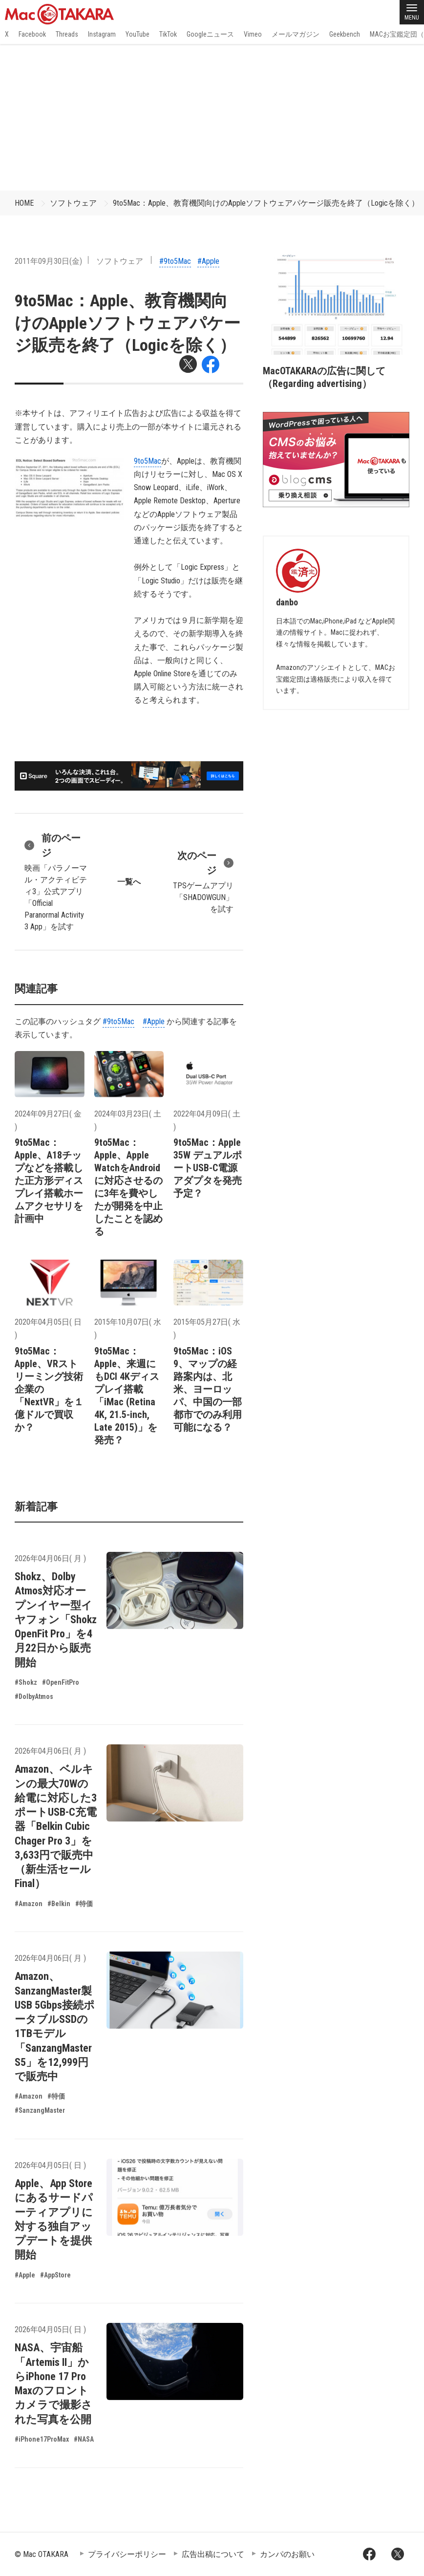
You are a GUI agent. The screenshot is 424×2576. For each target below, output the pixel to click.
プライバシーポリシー (127, 2554)
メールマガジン (295, 34)
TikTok (168, 34)
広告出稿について (213, 2554)
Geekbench (344, 34)
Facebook (32, 34)
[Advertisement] (212, 117)
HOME (24, 203)
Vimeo (253, 34)
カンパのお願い (287, 2554)
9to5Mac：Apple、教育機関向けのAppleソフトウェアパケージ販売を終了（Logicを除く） (266, 203)
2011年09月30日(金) (48, 261)
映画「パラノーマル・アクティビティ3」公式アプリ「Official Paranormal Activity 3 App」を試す (56, 881)
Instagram (102, 34)
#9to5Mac (175, 261)
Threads (67, 34)
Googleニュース (210, 34)
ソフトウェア (73, 203)
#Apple (208, 261)
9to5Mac (147, 461)
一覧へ (129, 881)
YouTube (137, 34)
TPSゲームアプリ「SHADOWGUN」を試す (201, 881)
